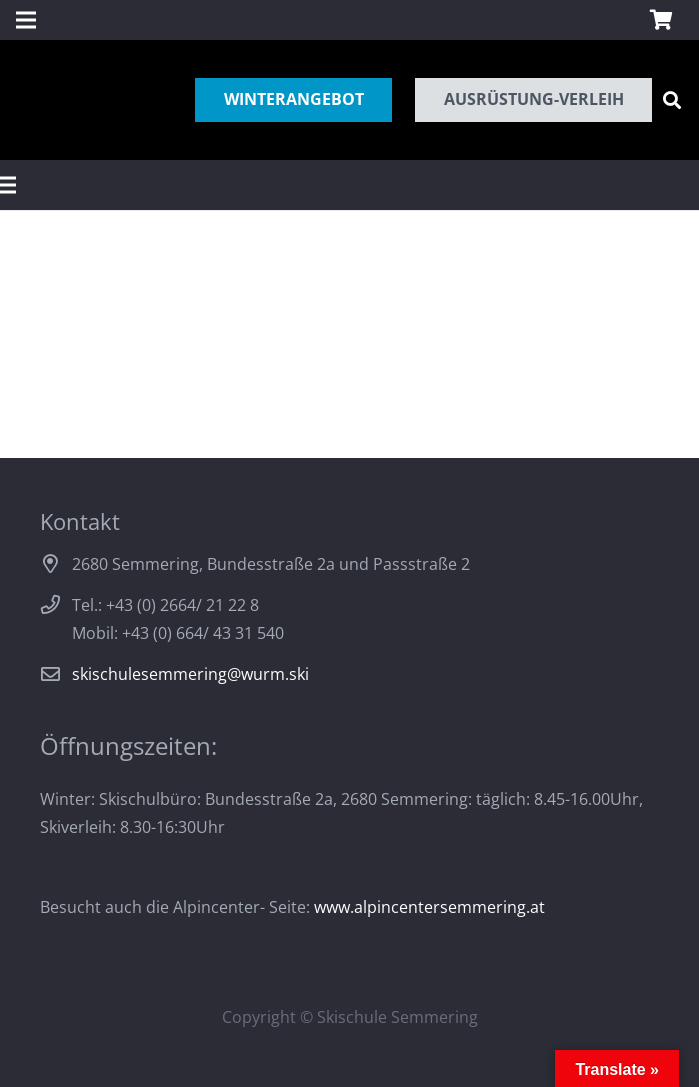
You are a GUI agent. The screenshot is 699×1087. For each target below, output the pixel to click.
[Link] (35, 100)
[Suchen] (672, 100)
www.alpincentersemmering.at (429, 907)
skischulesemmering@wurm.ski (190, 674)
